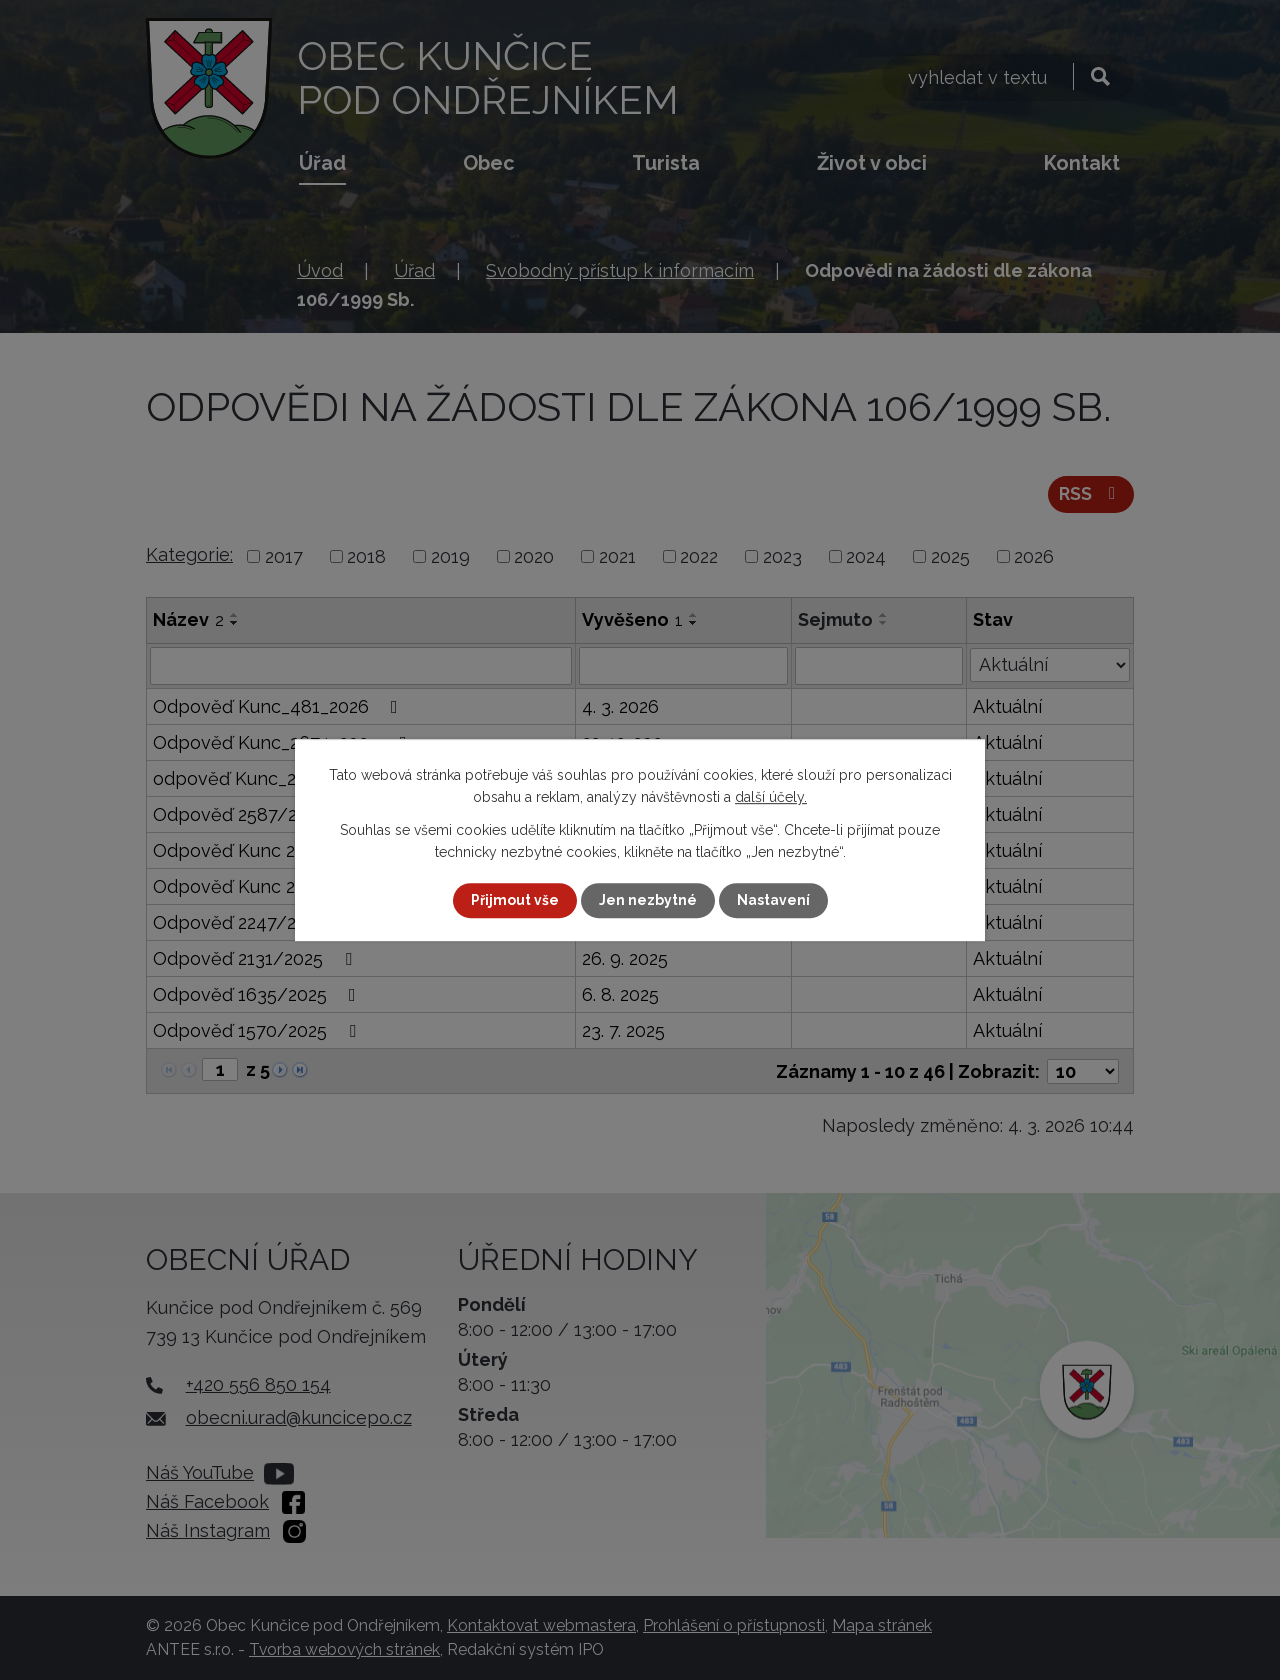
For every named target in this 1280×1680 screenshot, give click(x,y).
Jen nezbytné (648, 900)
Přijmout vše (515, 900)
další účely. (771, 797)
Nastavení (773, 900)
